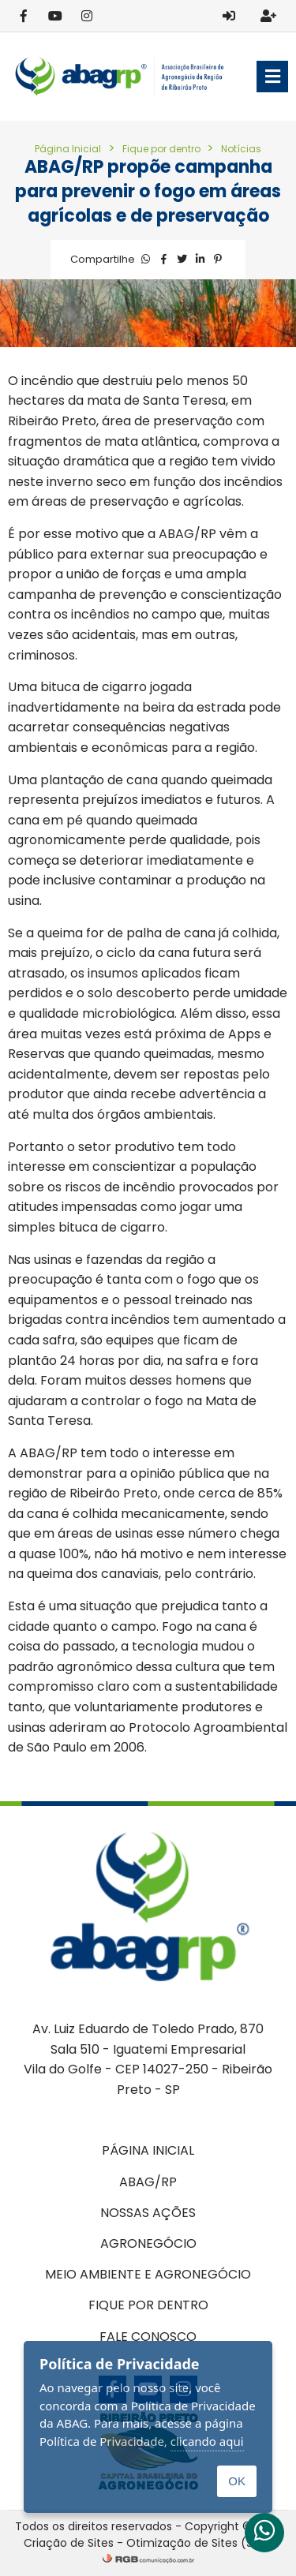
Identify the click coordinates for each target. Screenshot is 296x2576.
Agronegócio (148, 2243)
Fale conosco (148, 2336)
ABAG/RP (148, 2182)
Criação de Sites (69, 2543)
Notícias (241, 148)
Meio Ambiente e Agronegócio (148, 2274)
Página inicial (148, 2150)
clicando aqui (207, 2441)
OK (236, 2481)
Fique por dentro (162, 148)
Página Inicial (68, 148)
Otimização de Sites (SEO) (199, 2543)
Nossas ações (148, 2213)
